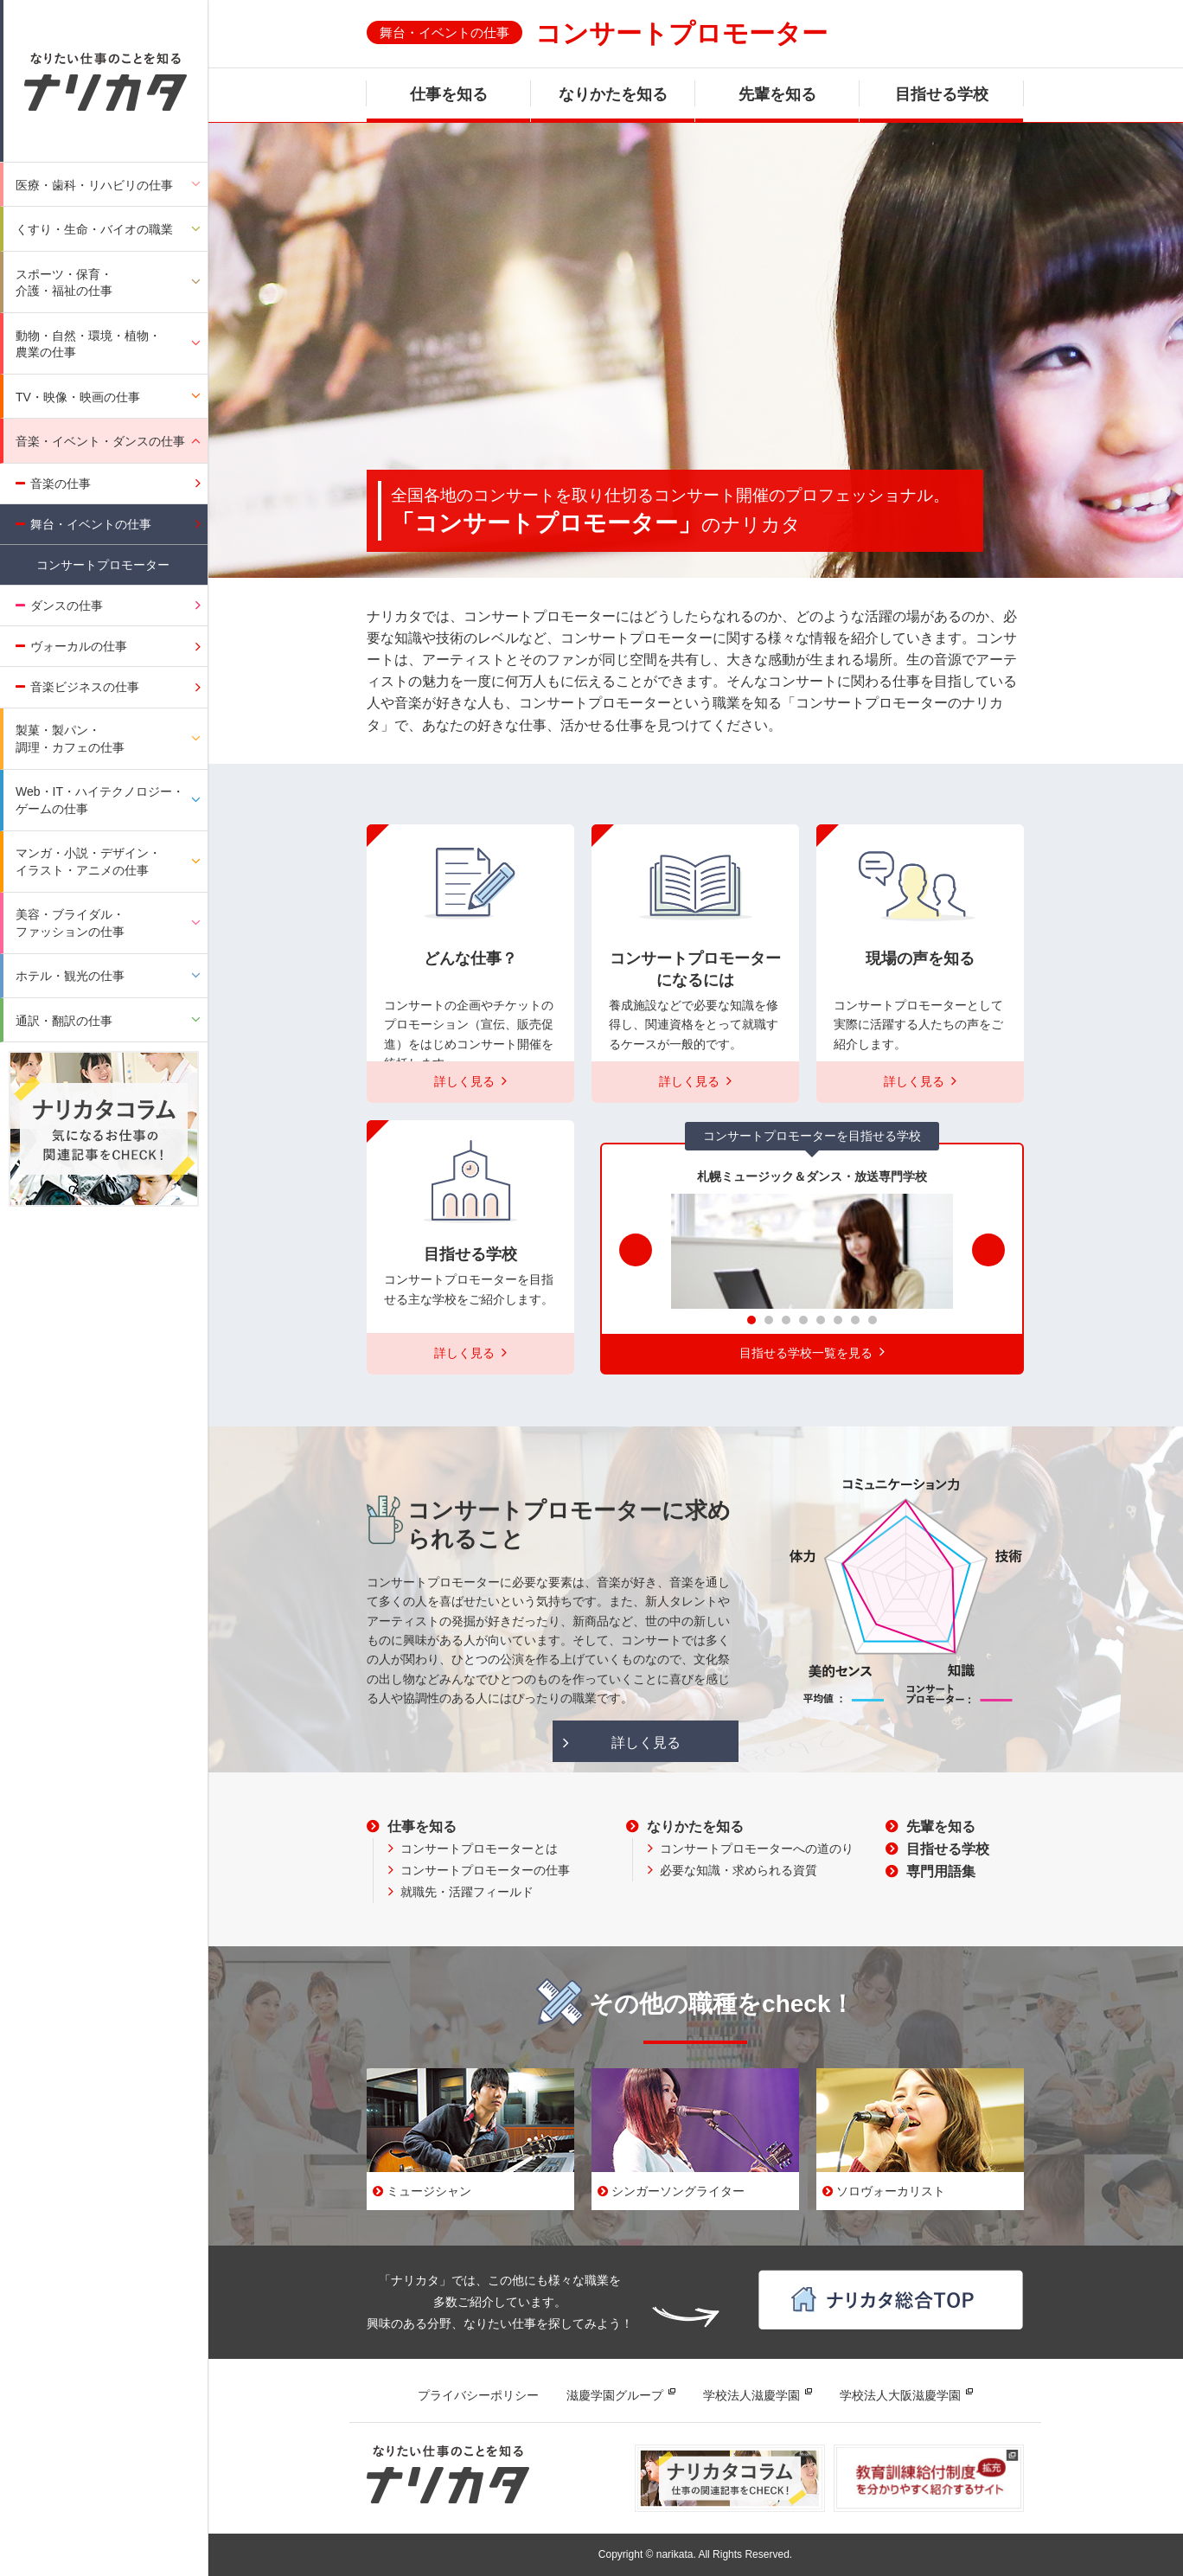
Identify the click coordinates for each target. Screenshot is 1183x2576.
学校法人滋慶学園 (751, 2395)
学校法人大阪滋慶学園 (900, 2395)
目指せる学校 (941, 94)
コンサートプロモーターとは (479, 1848)
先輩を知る (777, 94)
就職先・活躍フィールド (467, 1892)
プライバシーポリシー (478, 2395)
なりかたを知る (613, 94)
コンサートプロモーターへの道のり (757, 1848)
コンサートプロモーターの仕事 (485, 1870)
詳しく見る (646, 1742)
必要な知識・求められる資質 (738, 1870)
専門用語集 (940, 1871)
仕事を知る (449, 94)
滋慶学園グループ (614, 2395)
